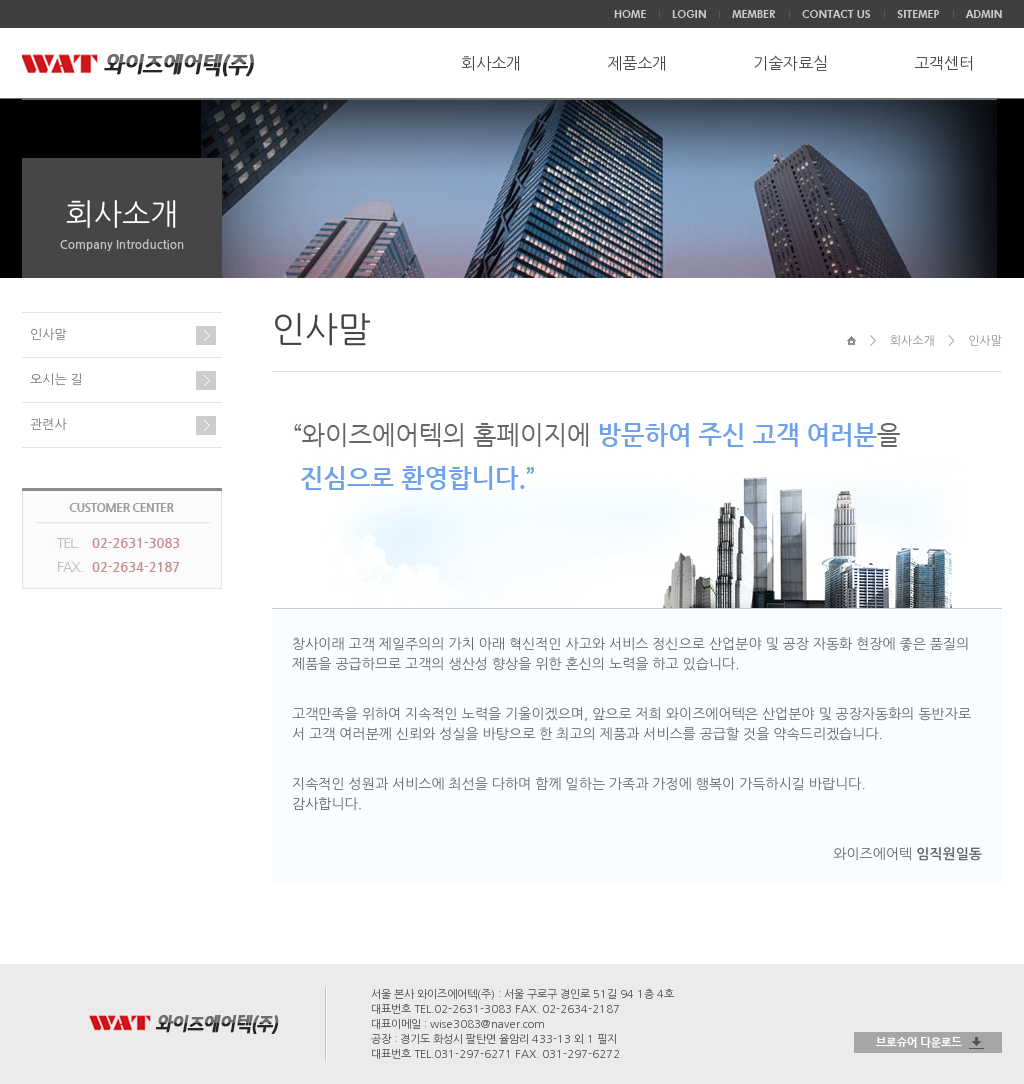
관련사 (48, 424)
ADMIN (984, 14)
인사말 (48, 334)
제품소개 (637, 63)
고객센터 (944, 63)
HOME (630, 14)
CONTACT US (836, 14)
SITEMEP (918, 14)
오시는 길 (56, 379)
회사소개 (491, 63)
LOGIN (689, 14)
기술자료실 (790, 63)
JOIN (754, 14)
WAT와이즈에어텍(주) (138, 65)
